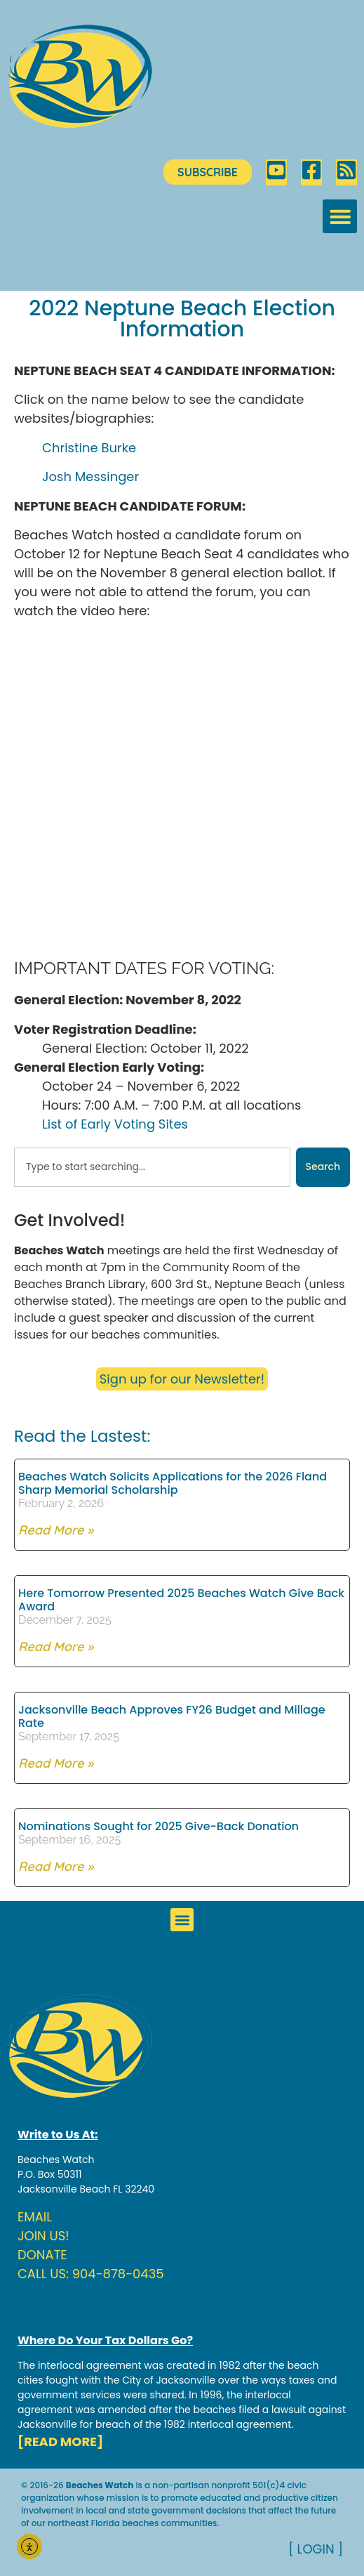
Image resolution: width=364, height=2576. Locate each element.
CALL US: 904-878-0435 (91, 2273)
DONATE (42, 2254)
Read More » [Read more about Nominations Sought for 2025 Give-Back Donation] (55, 1866)
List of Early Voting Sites (115, 1124)
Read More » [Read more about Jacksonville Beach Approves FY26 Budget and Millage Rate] (55, 1763)
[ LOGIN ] (315, 2549)
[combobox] (152, 1167)
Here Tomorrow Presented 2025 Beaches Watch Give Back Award (181, 1600)
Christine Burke (89, 447)
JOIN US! (43, 2236)
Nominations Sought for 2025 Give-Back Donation (158, 1826)
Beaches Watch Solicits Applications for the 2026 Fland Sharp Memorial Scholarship (172, 1483)
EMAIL (35, 2217)
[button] (340, 216)
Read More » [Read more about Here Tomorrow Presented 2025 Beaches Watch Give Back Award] (55, 1646)
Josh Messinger (90, 476)
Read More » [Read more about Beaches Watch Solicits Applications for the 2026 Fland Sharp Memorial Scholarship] (55, 1530)
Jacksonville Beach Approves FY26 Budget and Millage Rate (171, 1716)
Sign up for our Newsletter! (182, 1379)
